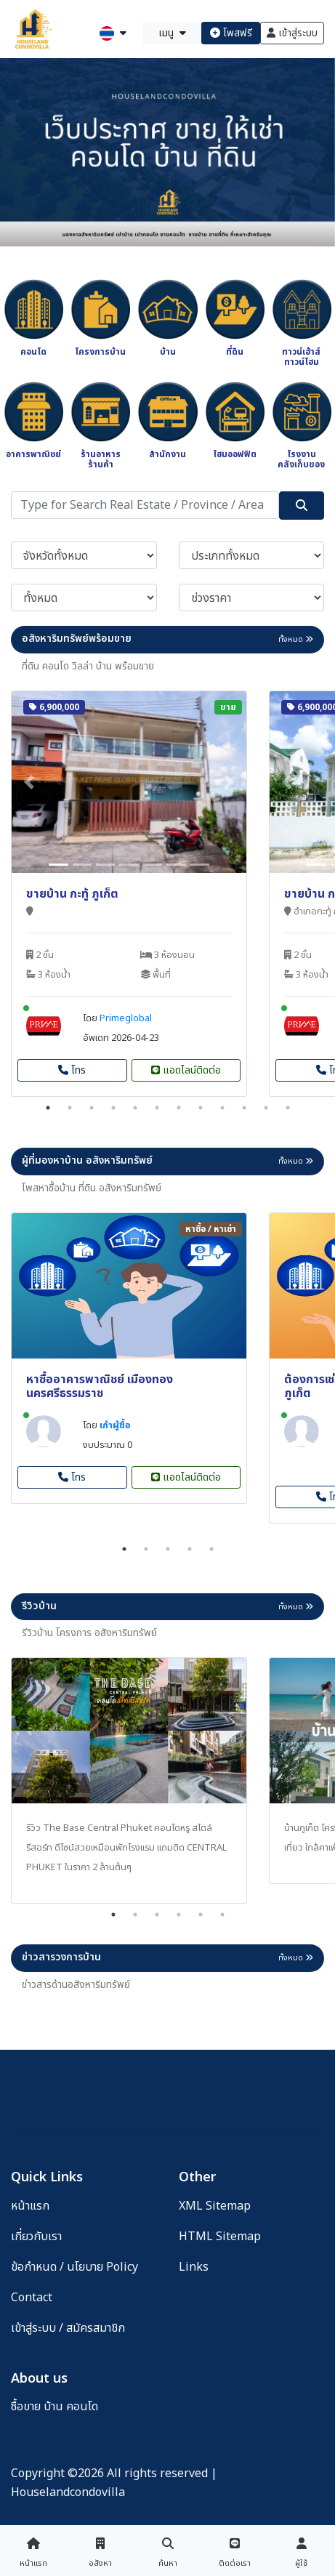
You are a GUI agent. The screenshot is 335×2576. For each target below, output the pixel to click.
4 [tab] (113, 1107)
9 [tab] (222, 1107)
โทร (72, 1070)
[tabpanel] (129, 894)
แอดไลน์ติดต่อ (186, 1070)
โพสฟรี (231, 33)
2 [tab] (69, 1107)
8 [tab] (200, 1107)
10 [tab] (244, 1107)
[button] (29, 782)
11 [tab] (266, 1107)
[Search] (145, 505)
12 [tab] (287, 1107)
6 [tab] (157, 1107)
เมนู (172, 33)
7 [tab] (178, 1107)
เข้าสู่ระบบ (292, 33)
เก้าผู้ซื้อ (115, 1425)
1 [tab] (48, 1107)
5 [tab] (135, 1107)
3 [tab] (91, 1107)
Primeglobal (126, 1018)
